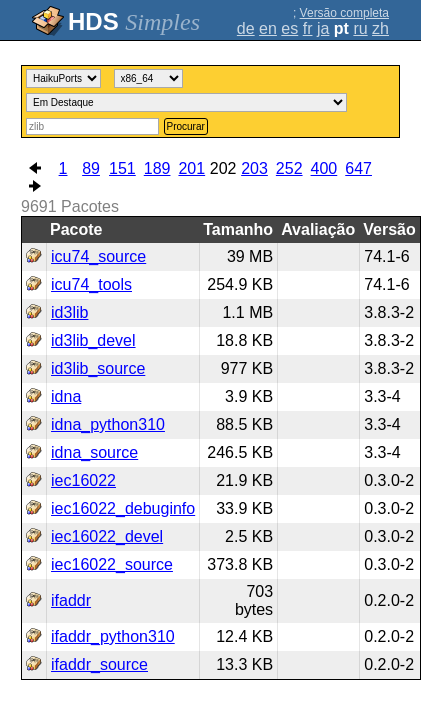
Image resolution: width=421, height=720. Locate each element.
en (268, 28)
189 (157, 168)
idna (66, 396)
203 (254, 168)
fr (308, 28)
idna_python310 (108, 424)
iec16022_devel (107, 536)
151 (122, 168)
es (289, 28)
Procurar (186, 126)
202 (223, 168)
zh (380, 28)
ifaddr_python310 (113, 636)
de (246, 28)
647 (358, 168)
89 (91, 168)
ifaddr (71, 600)
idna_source (94, 452)
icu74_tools (91, 284)
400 (324, 168)
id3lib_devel (93, 340)
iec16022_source (112, 564)
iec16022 (83, 480)
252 (289, 168)
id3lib (69, 312)
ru (360, 28)
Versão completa (344, 13)
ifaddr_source (99, 664)
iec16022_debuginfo (123, 508)
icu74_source (98, 256)
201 (191, 168)
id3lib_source (98, 368)
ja (323, 28)
